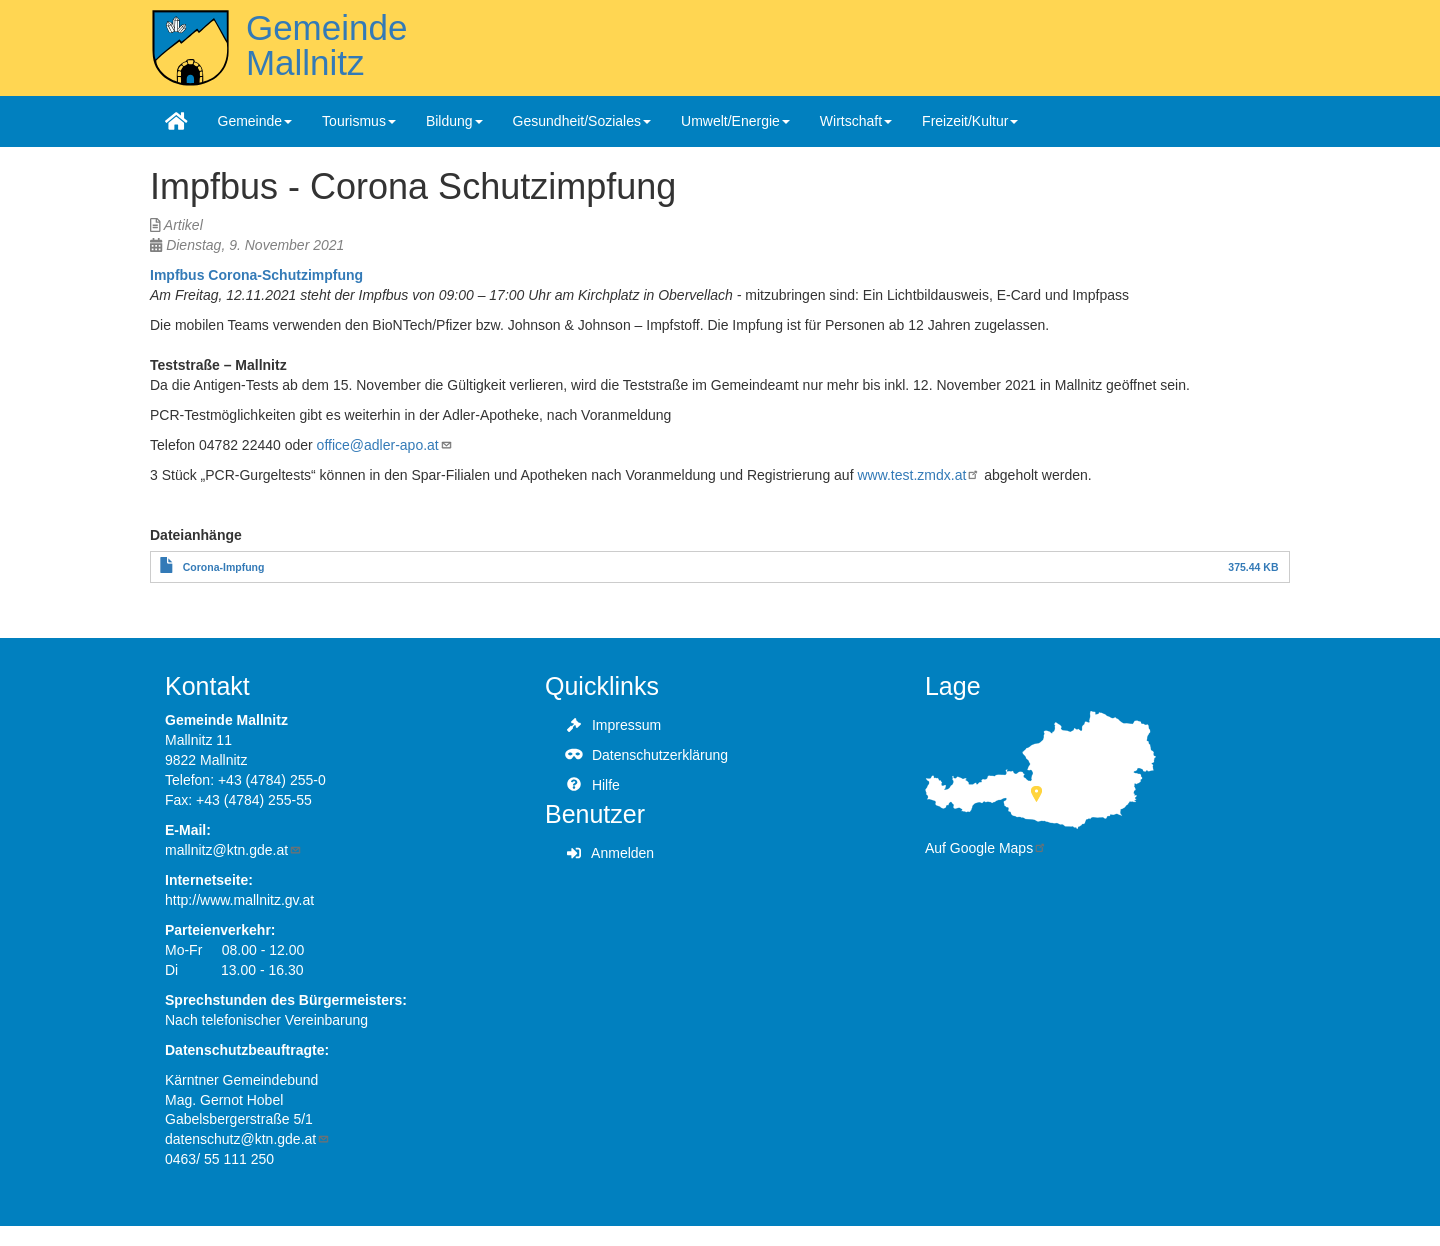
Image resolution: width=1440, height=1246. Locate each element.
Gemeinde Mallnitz (326, 45)
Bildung (454, 121)
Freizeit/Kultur (970, 121)
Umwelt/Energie (735, 121)
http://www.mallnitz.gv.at (239, 900)
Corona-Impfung (224, 567)
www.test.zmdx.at (918, 475)
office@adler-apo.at (385, 445)
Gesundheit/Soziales (582, 121)
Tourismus (359, 121)
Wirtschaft (856, 121)
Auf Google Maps (986, 848)
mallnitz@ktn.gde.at (233, 850)
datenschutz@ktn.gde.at (247, 1139)
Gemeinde (255, 121)
